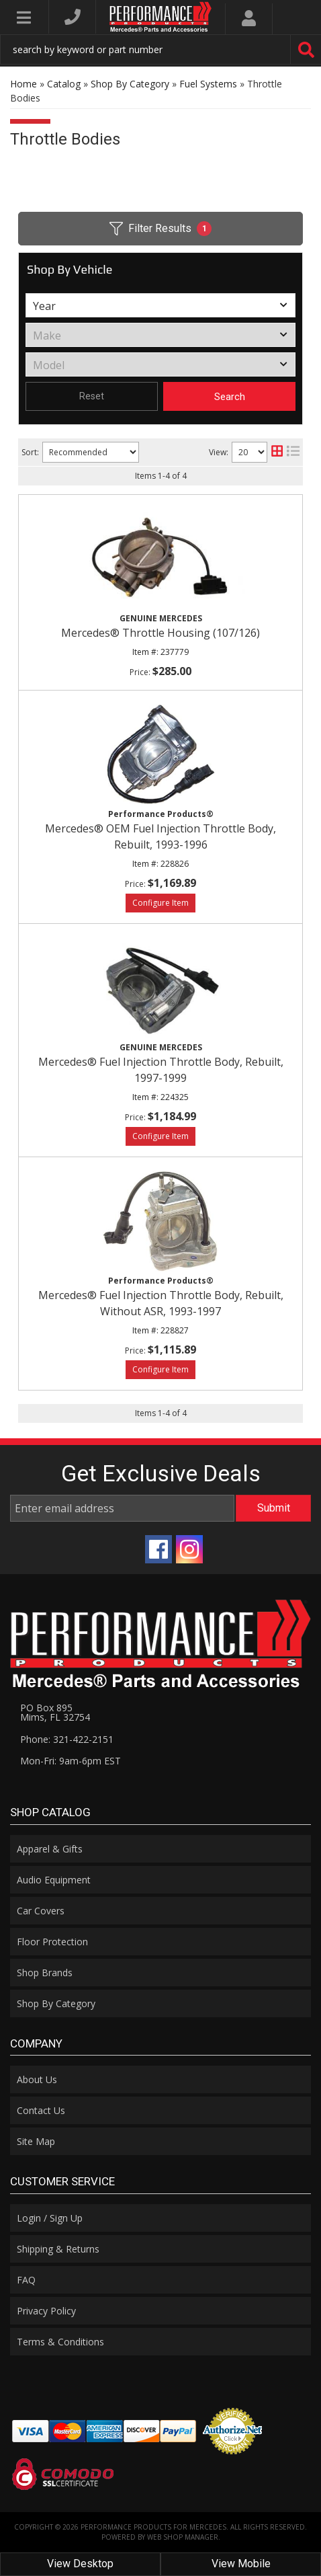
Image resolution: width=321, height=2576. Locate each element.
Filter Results (160, 228)
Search (229, 397)
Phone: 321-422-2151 (66, 1739)
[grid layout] (277, 452)
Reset (91, 396)
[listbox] (160, 305)
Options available (160, 903)
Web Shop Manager (182, 2537)
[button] (160, 49)
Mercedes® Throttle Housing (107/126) (160, 632)
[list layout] (293, 452)
